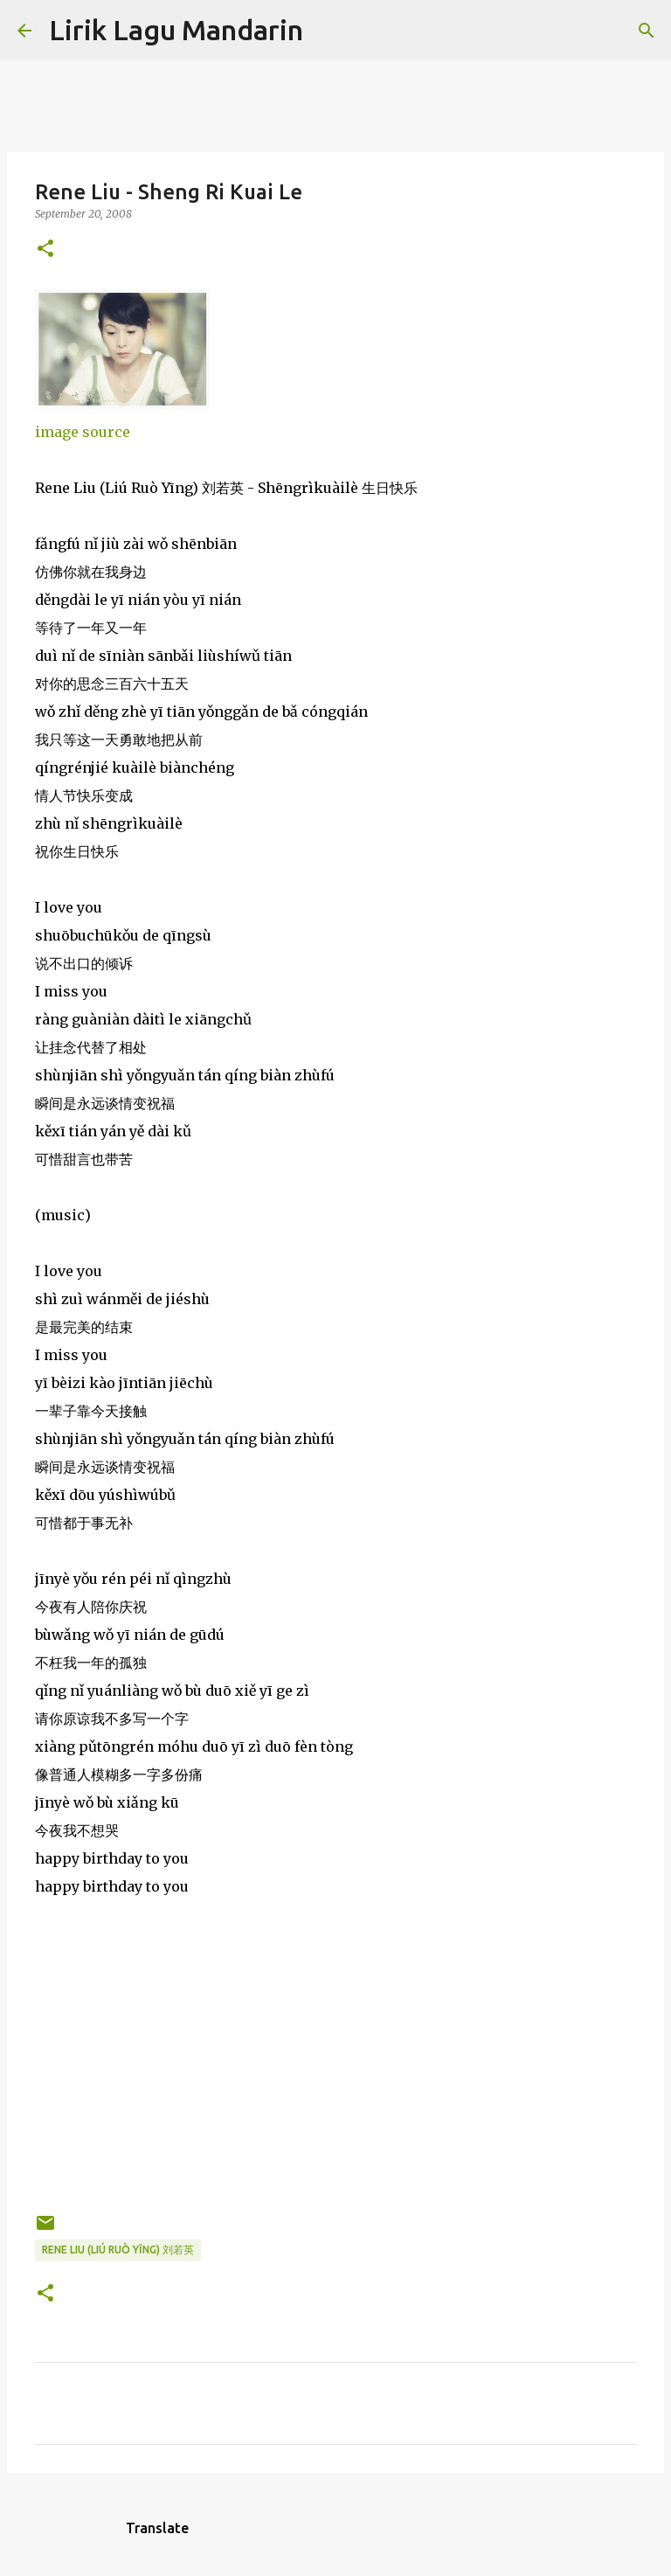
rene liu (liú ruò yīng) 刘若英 (118, 2249)
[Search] (327, 31)
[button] (45, 249)
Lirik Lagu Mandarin (176, 29)
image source (82, 432)
